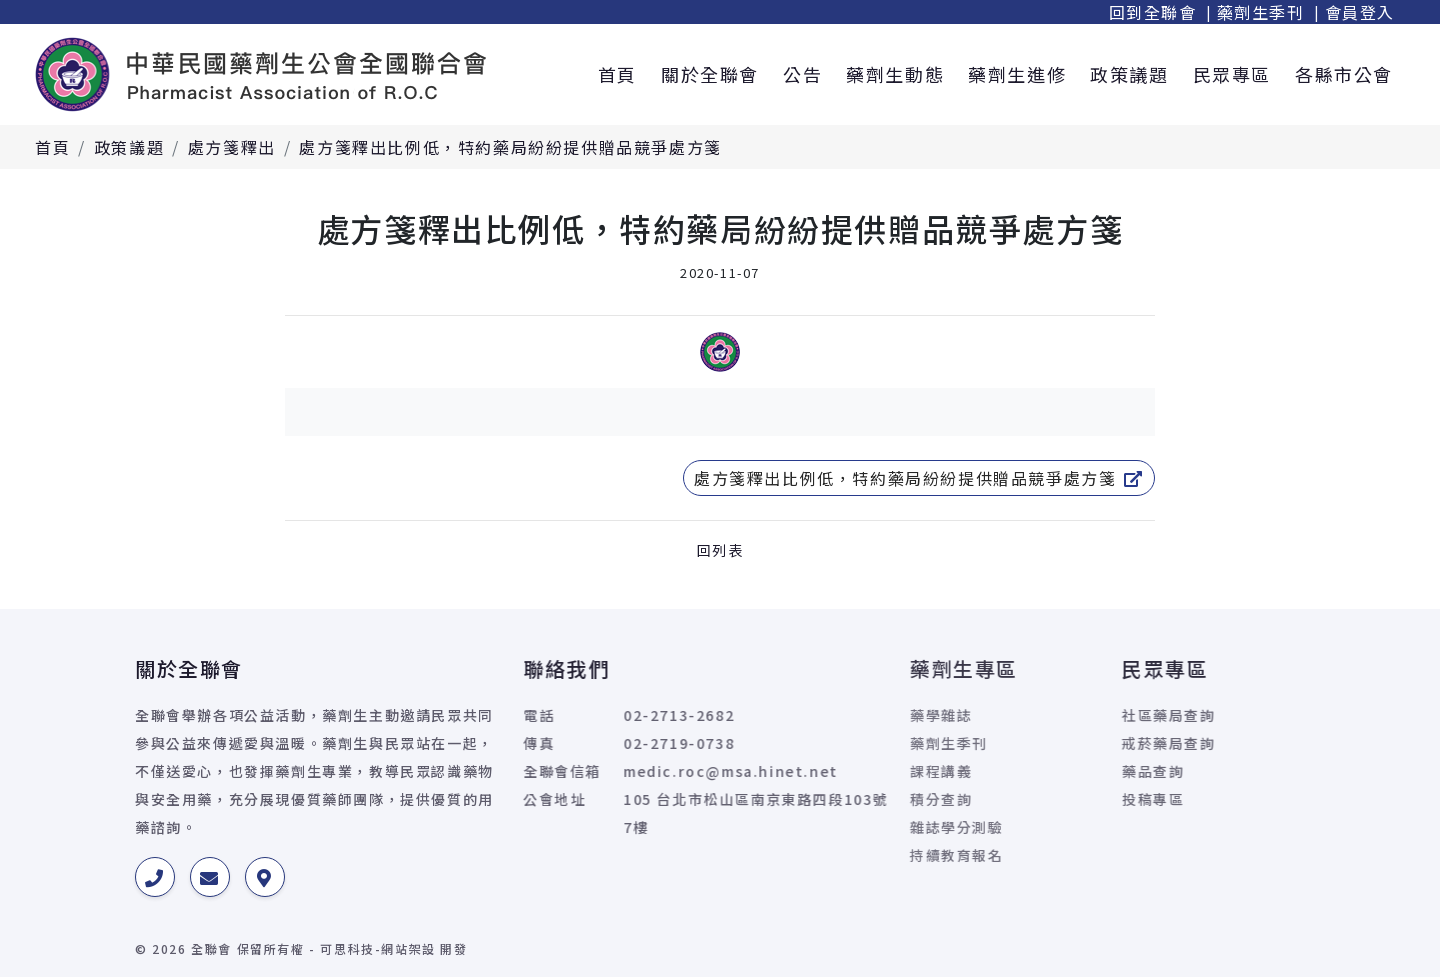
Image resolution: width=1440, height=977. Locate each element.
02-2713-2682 (589, 715)
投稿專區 (1087, 799)
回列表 (720, 550)
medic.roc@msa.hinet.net (641, 771)
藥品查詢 (1087, 771)
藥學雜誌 (848, 715)
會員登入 (1360, 12)
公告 (802, 74)
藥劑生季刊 (1261, 12)
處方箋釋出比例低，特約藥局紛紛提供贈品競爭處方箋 (510, 147)
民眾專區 (1232, 74)
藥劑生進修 (1017, 74)
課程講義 (848, 771)
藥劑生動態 (895, 74)
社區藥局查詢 (1103, 715)
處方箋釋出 (232, 147)
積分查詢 (848, 799)
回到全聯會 (1153, 12)
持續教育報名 (864, 855)
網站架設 (408, 948)
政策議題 (1129, 74)
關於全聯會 (710, 74)
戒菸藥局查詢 (1103, 743)
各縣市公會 (1344, 74)
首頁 (617, 74)
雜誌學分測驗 (864, 827)
